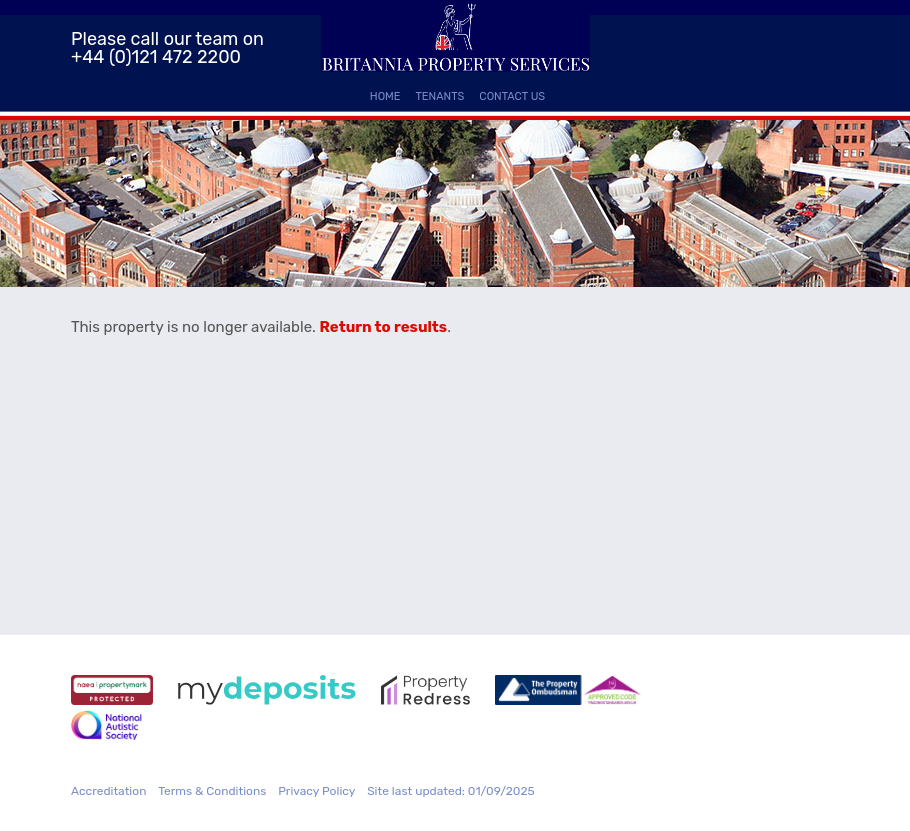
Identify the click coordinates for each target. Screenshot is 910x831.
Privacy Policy (316, 791)
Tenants (440, 96)
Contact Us (512, 96)
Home (385, 96)
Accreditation (108, 791)
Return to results (384, 327)
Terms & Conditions (212, 791)
